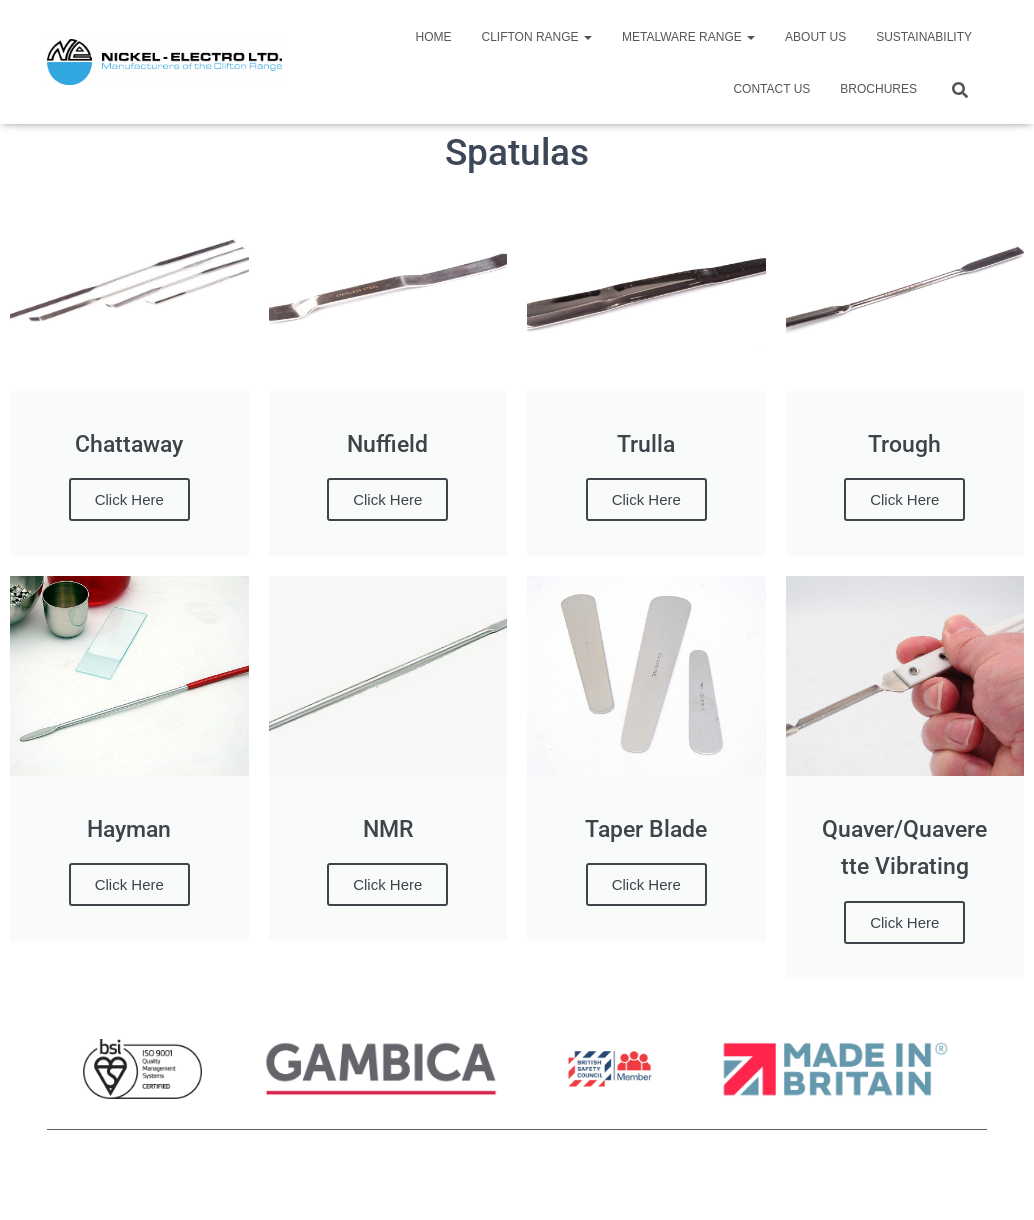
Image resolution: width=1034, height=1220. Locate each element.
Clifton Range (536, 37)
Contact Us (771, 89)
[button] (587, 37)
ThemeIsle (954, 1176)
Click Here (129, 499)
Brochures (878, 89)
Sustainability (924, 37)
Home (433, 37)
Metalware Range (688, 37)
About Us (815, 37)
